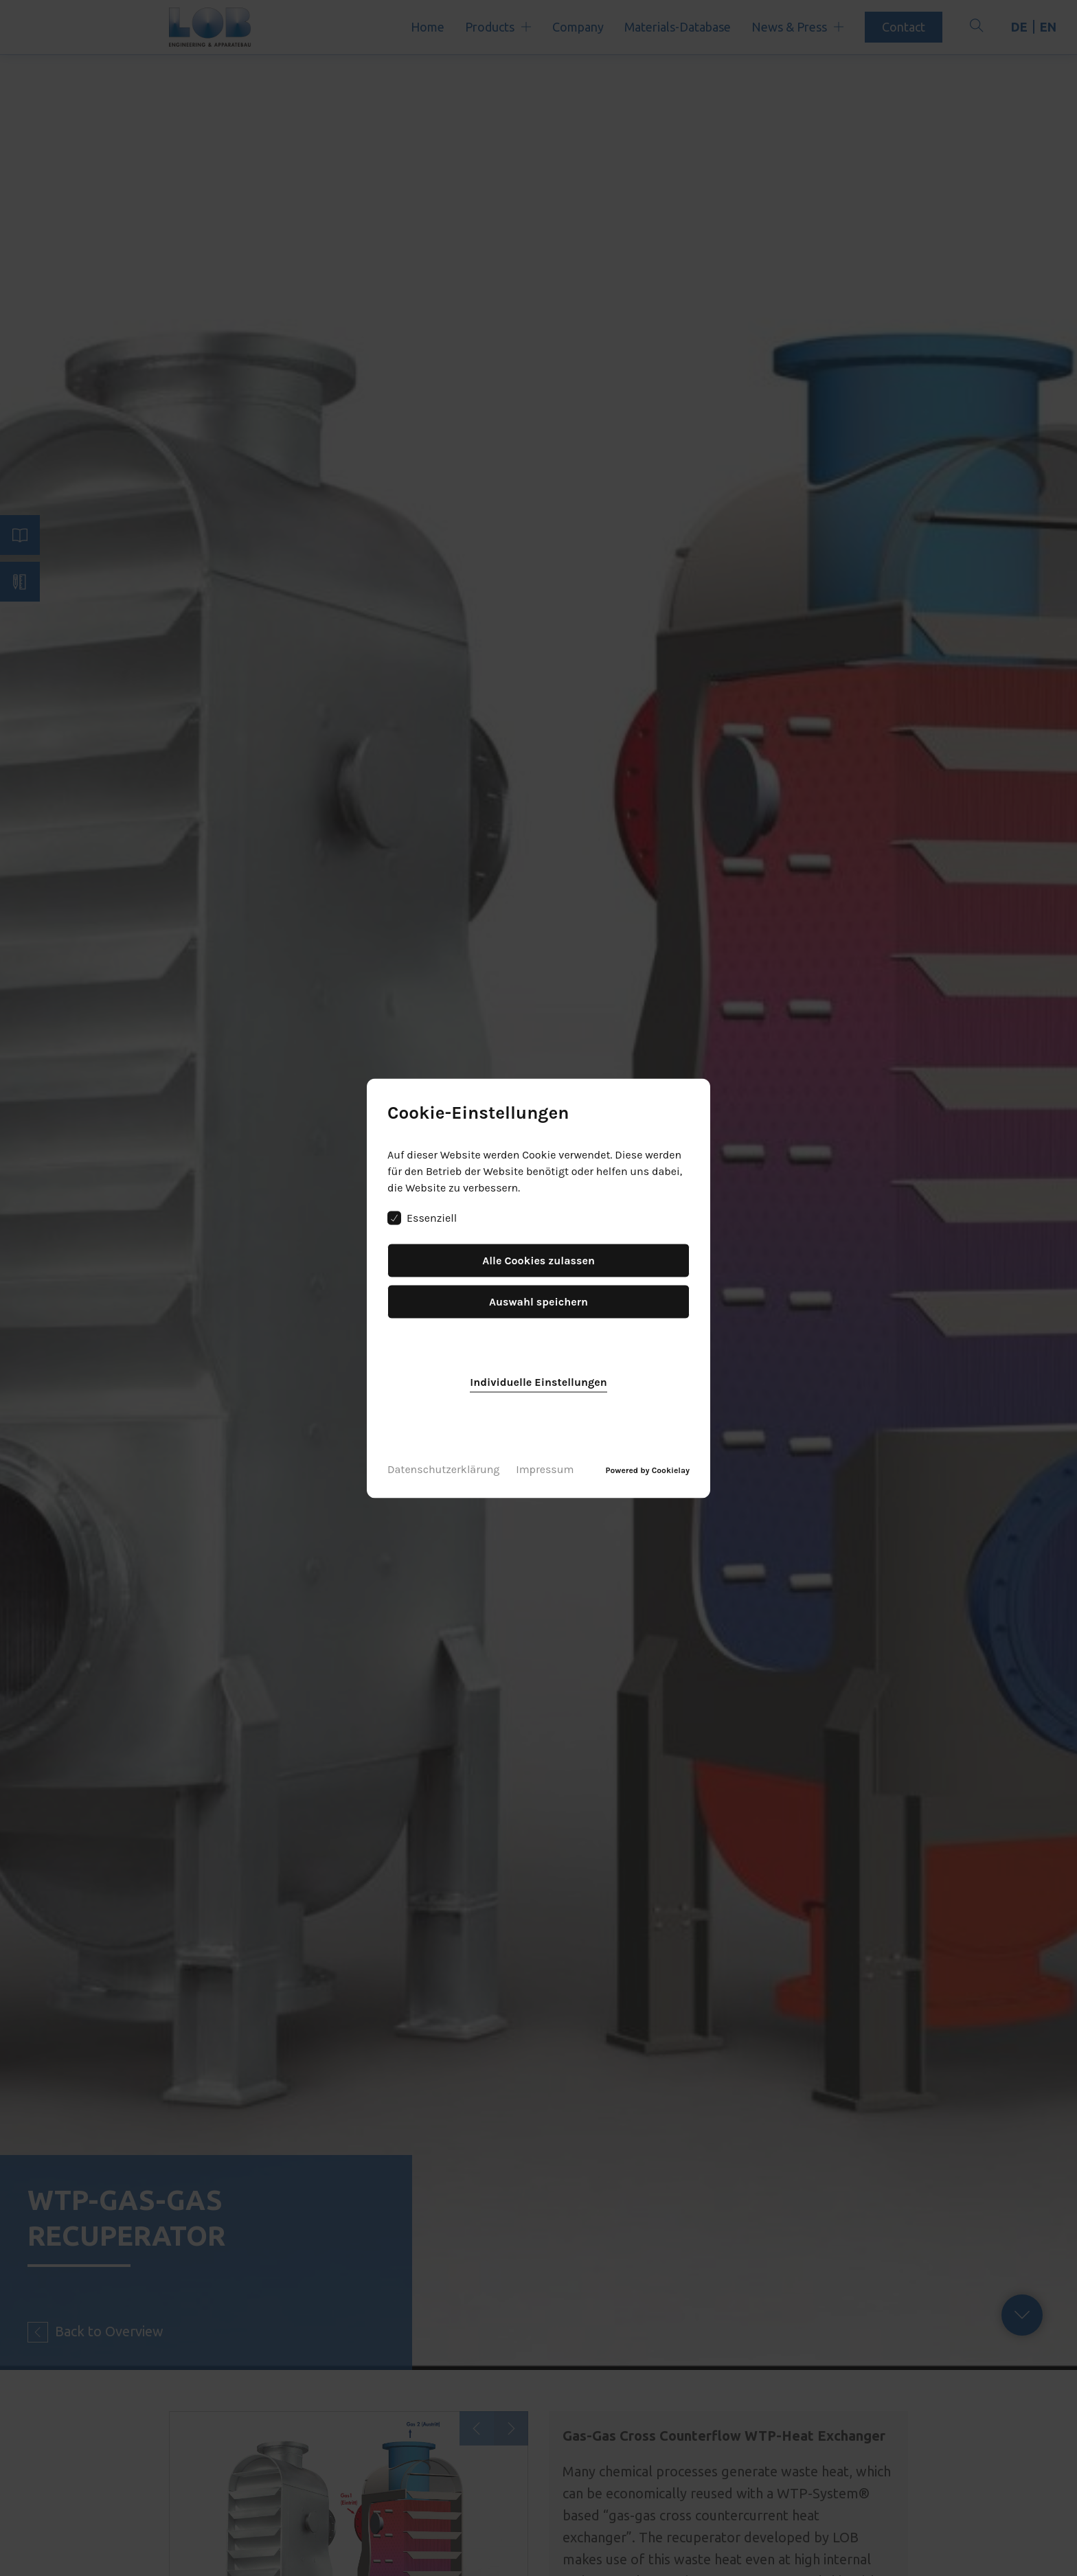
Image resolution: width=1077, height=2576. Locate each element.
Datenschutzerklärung (443, 1468)
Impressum (545, 1468)
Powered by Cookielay (648, 1469)
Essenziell (422, 1217)
